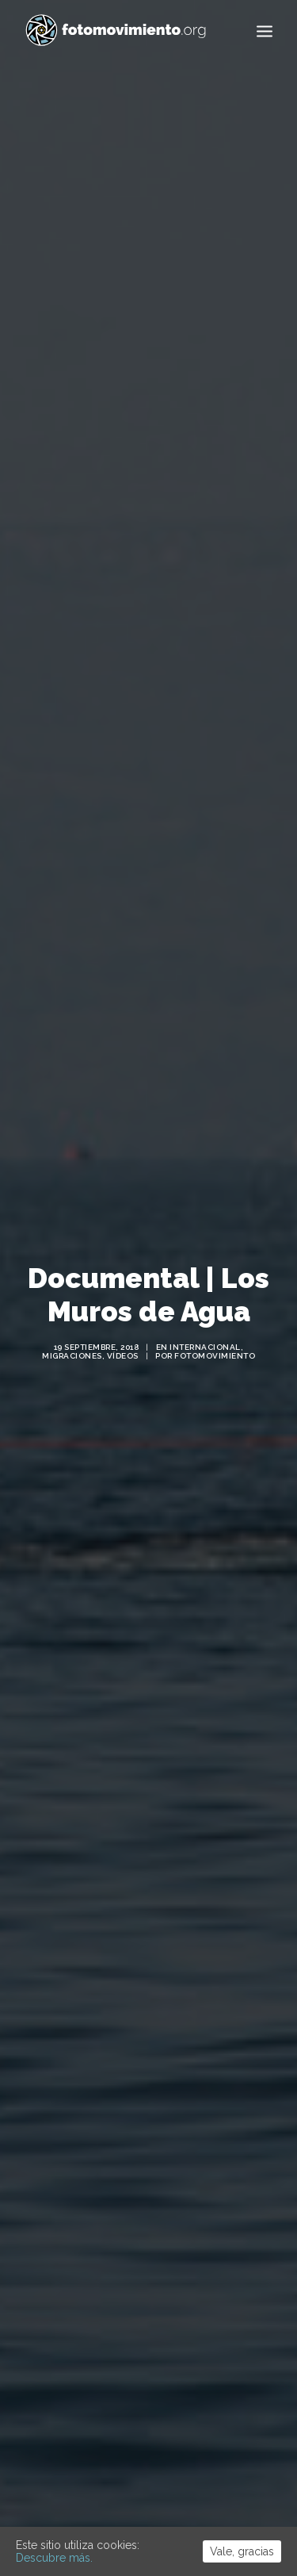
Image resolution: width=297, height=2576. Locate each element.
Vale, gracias (242, 2551)
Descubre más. (54, 2557)
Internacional (205, 1306)
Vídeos (123, 1315)
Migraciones (72, 1315)
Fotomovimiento (214, 1315)
